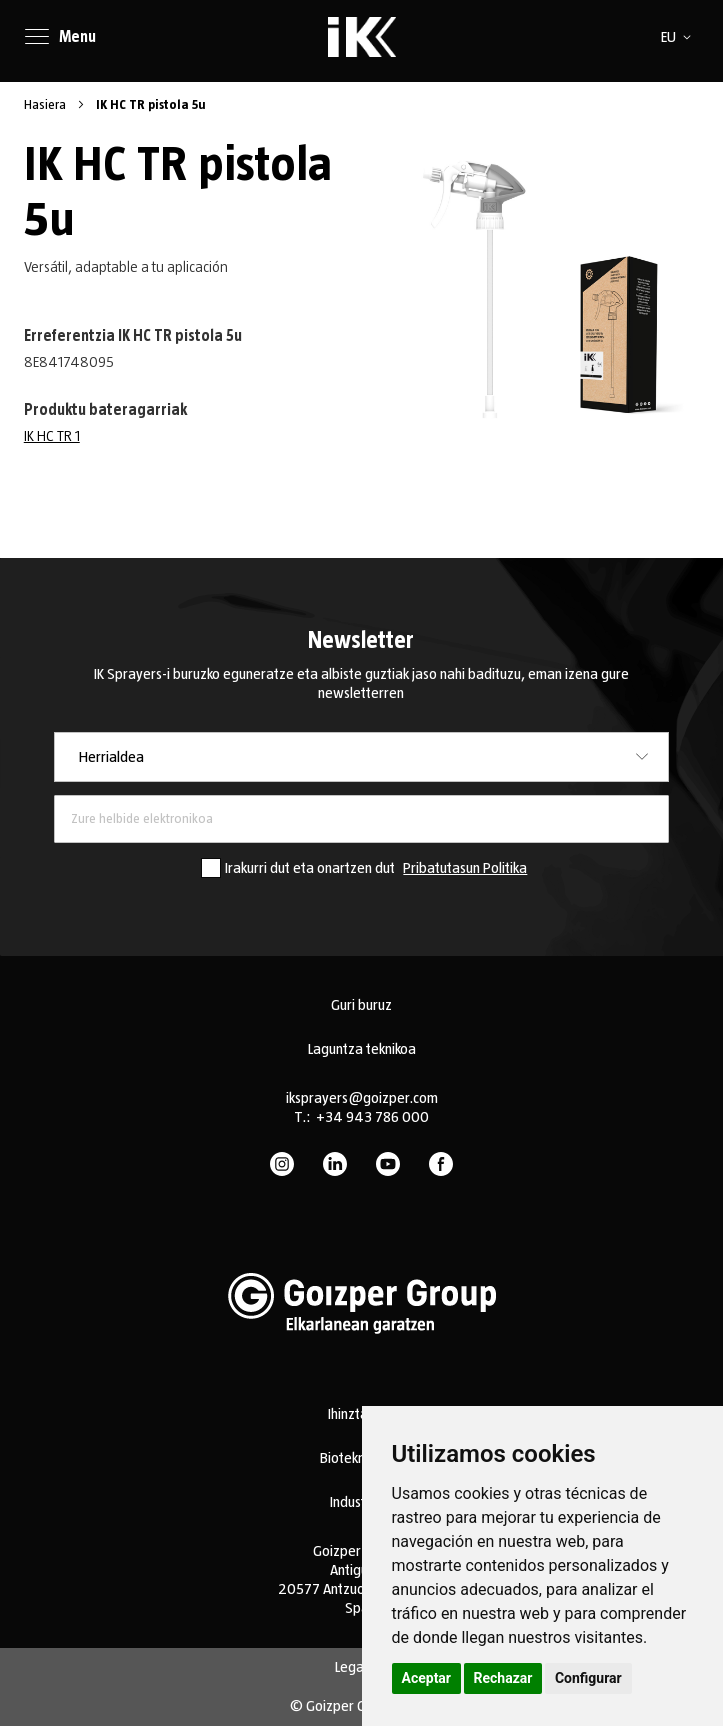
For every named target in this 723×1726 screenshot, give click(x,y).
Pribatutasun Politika (465, 868)
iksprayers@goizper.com (362, 1098)
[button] (679, 37)
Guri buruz (361, 1005)
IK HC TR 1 (52, 436)
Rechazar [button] (503, 1678)
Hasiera (46, 105)
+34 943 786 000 (372, 1117)
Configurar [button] (588, 1678)
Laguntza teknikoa (362, 1049)
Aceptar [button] (427, 1678)
